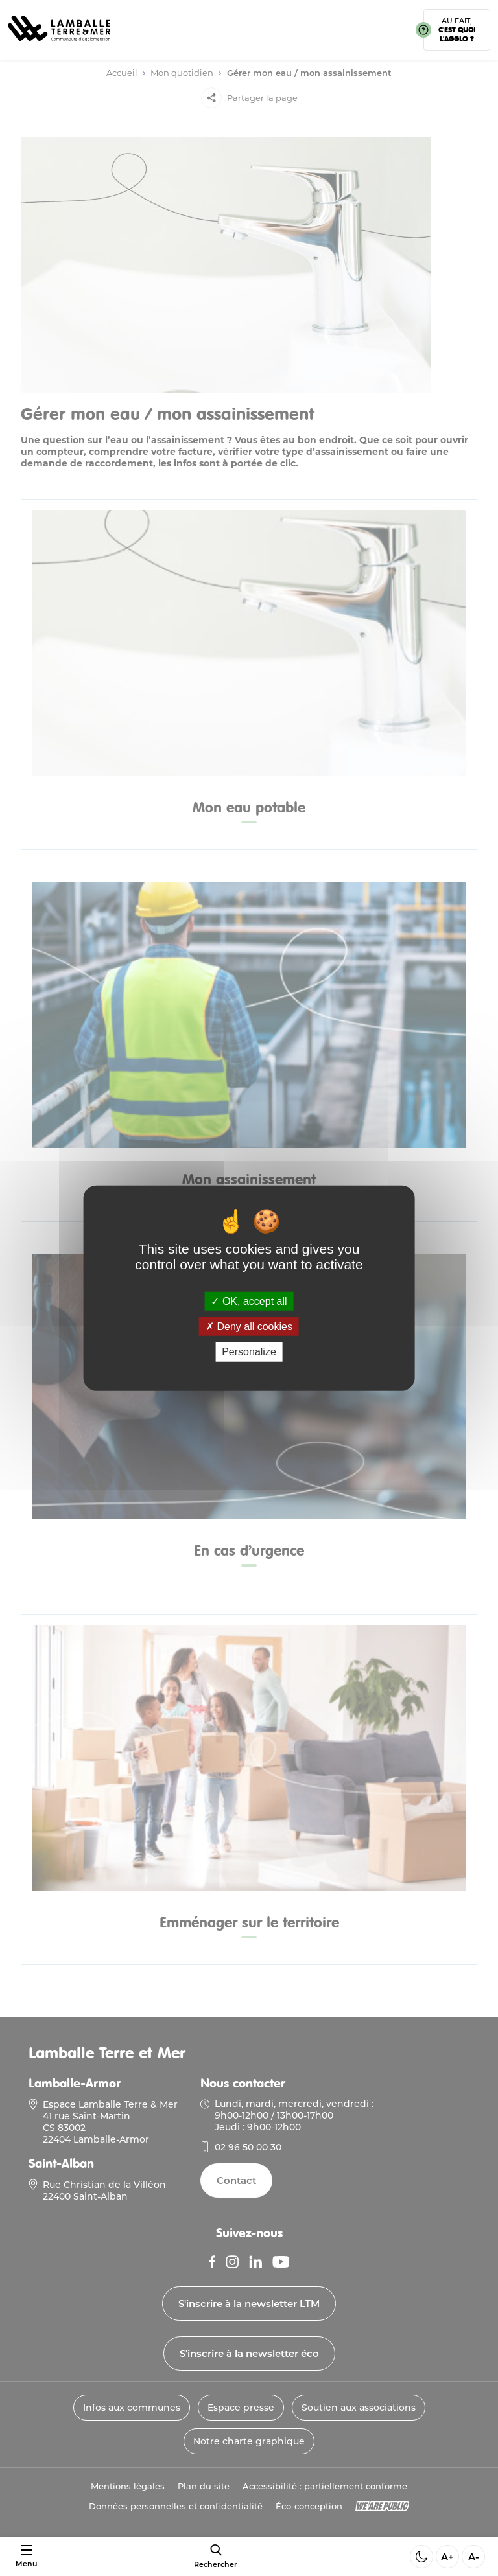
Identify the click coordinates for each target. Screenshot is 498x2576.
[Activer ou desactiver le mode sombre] (421, 2556)
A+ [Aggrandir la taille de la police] (447, 2557)
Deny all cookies (249, 1326)
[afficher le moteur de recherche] (215, 2556)
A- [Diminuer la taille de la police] (473, 2557)
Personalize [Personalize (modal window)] (249, 1351)
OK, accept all (249, 1301)
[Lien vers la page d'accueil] (59, 46)
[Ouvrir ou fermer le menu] (26, 2556)
